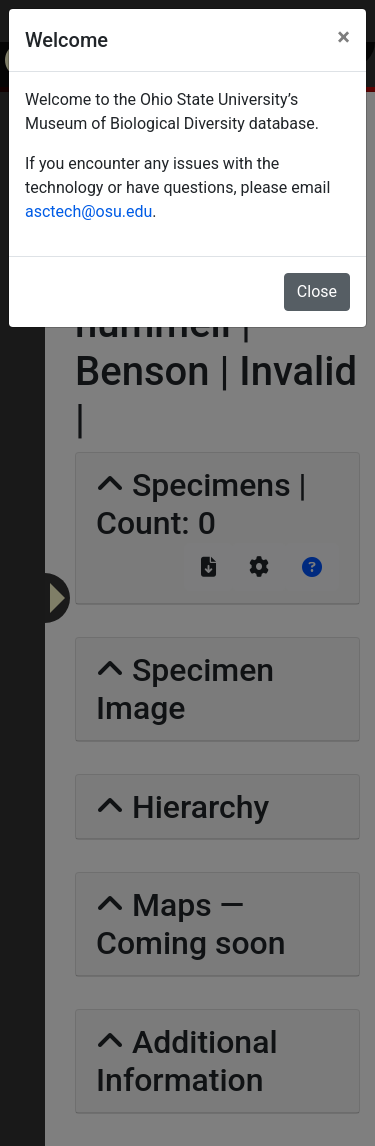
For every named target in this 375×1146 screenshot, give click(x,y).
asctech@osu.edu (88, 211)
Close (317, 291)
